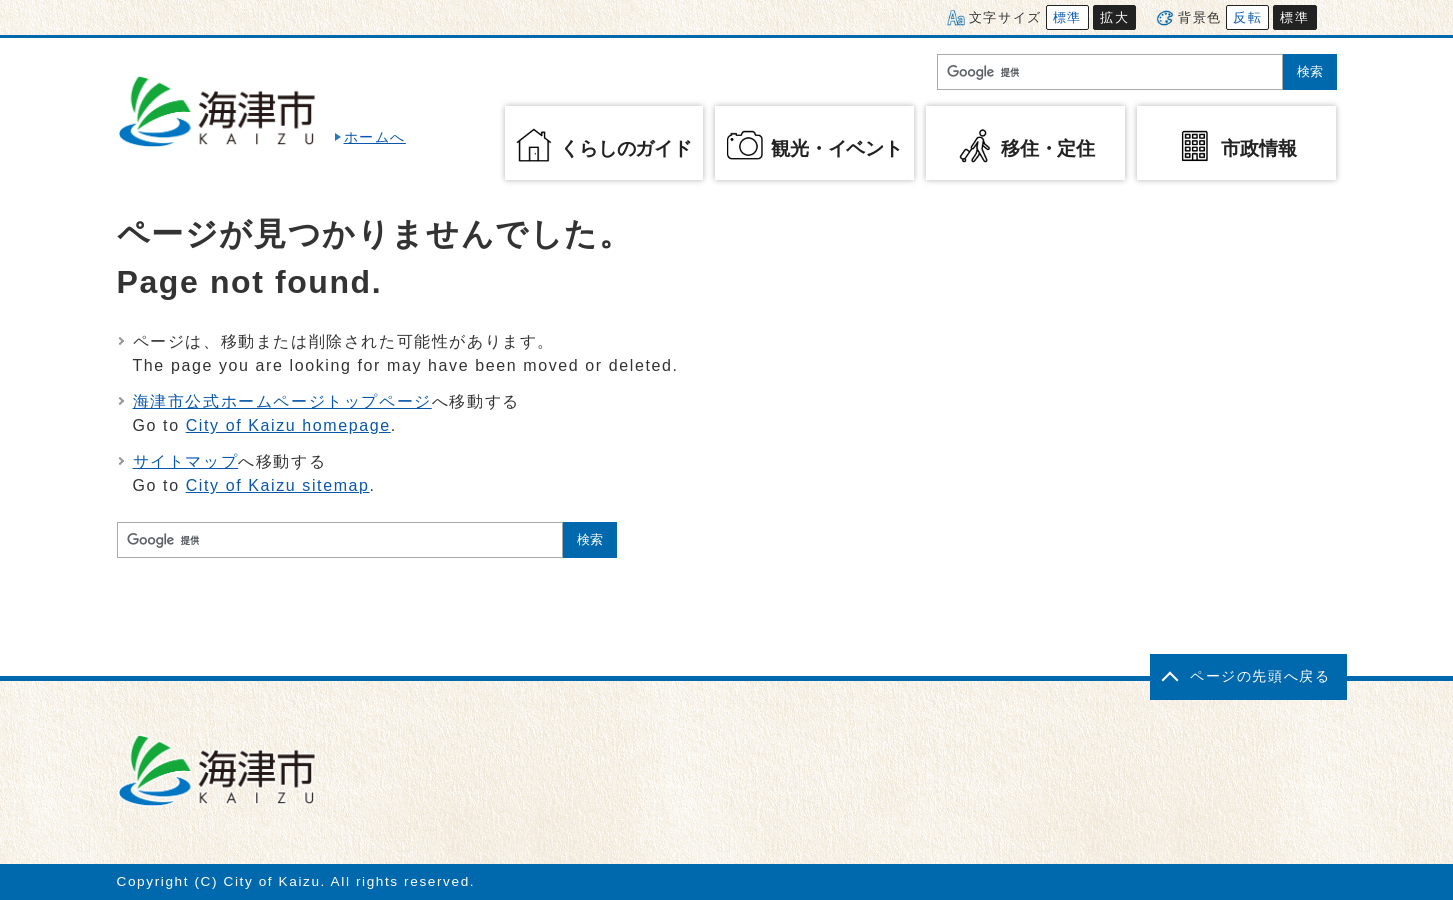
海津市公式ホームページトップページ (282, 401)
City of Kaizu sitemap (278, 485)
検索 (1310, 71)
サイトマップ (186, 461)
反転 (1247, 17)
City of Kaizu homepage (288, 425)
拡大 (1114, 17)
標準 (1067, 17)
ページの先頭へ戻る (1260, 676)
